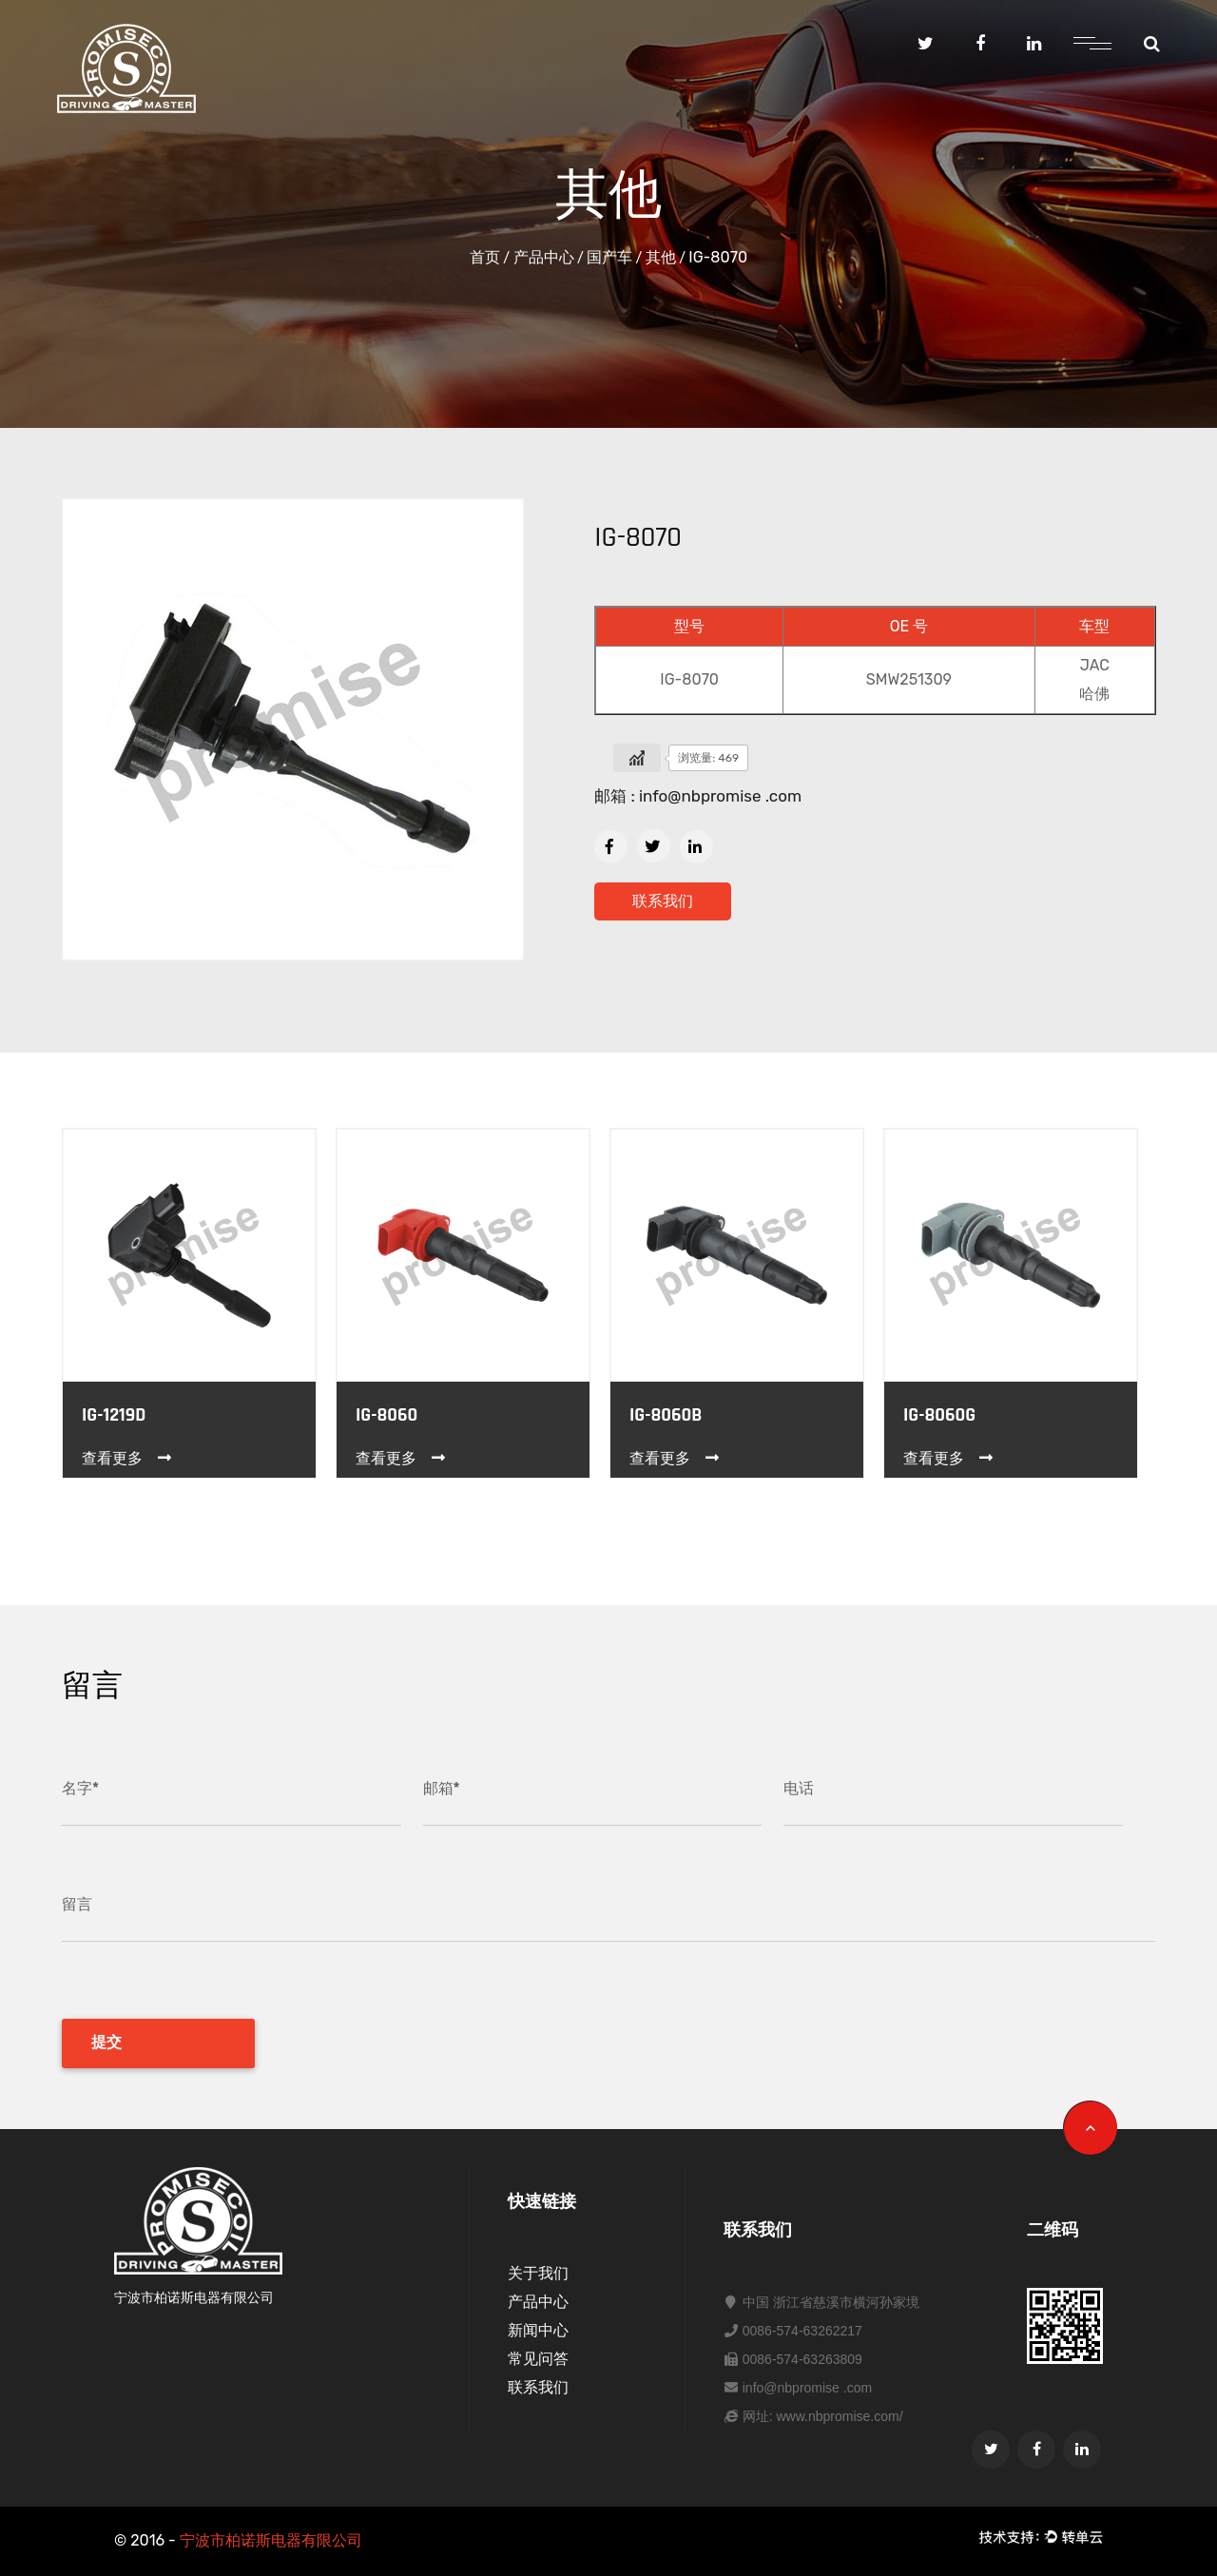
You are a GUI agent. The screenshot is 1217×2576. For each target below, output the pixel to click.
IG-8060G (939, 1415)
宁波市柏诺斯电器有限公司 (271, 2540)
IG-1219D (113, 1415)
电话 (798, 1788)
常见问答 (538, 2359)
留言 (77, 1904)
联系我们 (662, 901)
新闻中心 (538, 2330)
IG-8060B (665, 1415)
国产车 (609, 257)
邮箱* (441, 1788)
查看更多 (128, 1458)
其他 (661, 257)
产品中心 (543, 257)
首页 (485, 257)
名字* (80, 1788)
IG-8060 (386, 1415)
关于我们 (538, 2273)
